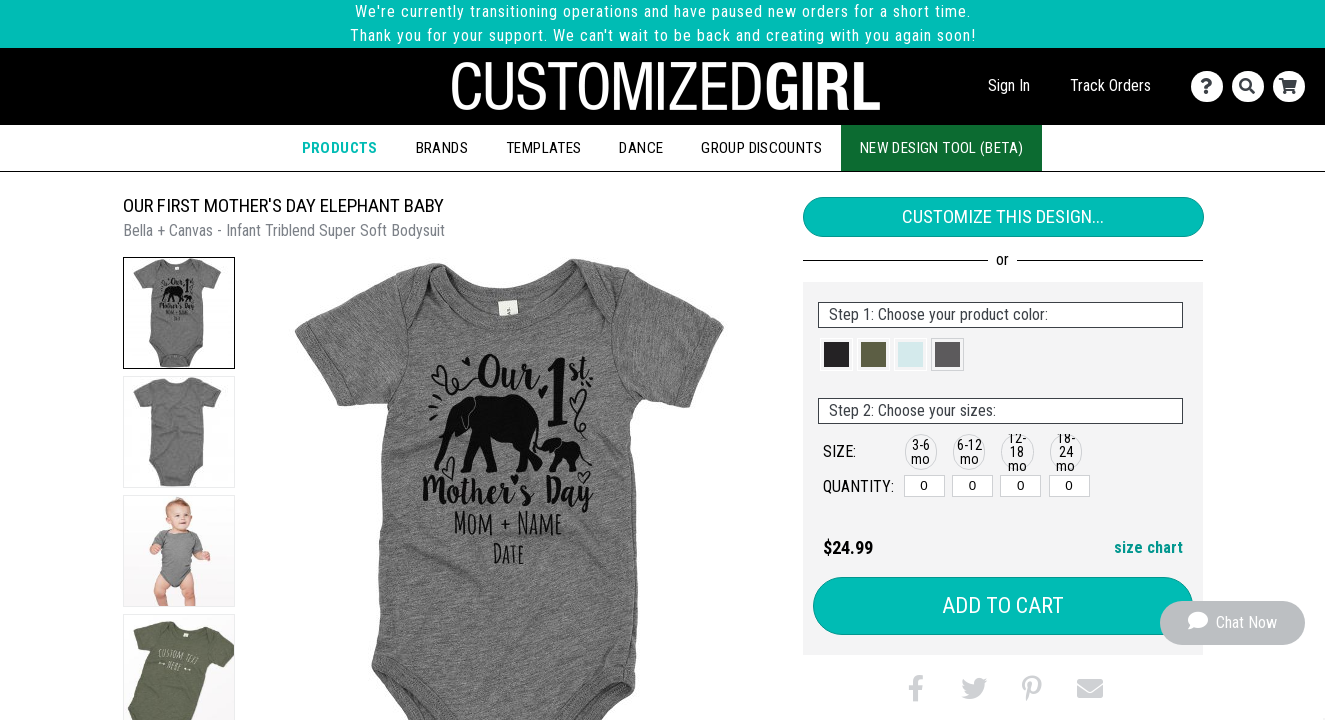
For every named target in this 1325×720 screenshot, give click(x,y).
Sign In (1009, 85)
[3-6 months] (924, 486)
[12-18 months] (1020, 486)
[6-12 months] (972, 486)
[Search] (1252, 86)
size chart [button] (1148, 547)
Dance (641, 148)
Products (340, 148)
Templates (543, 148)
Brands (442, 148)
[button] (179, 313)
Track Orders (1110, 85)
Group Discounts (761, 148)
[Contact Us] (1211, 86)
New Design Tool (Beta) (941, 148)
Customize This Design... (1003, 216)
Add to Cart (1003, 605)
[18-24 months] (1069, 486)
